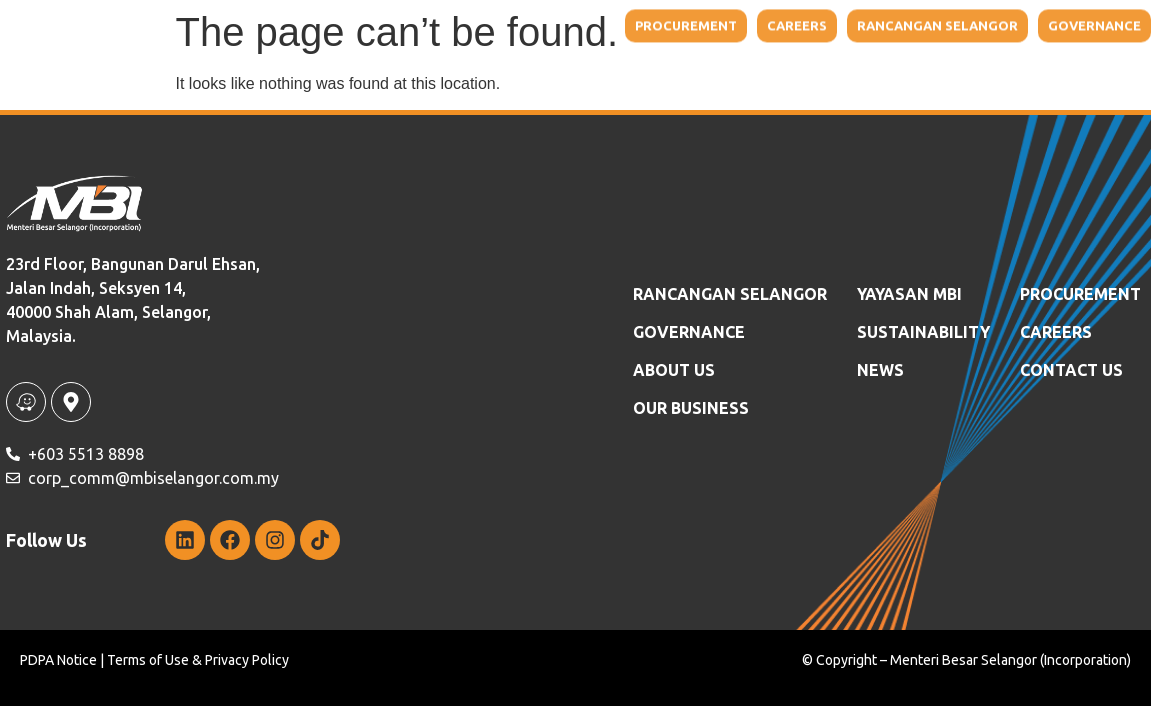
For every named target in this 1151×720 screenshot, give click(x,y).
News (880, 370)
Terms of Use (148, 660)
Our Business (571, 43)
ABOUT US (674, 370)
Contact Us (1061, 43)
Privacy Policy (247, 660)
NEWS (967, 43)
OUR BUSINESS (691, 408)
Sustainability (850, 43)
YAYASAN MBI (707, 43)
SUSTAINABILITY (923, 332)
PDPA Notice (58, 660)
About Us (432, 43)
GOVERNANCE (689, 332)
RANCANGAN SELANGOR (730, 294)
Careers (1056, 332)
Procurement (1080, 294)
